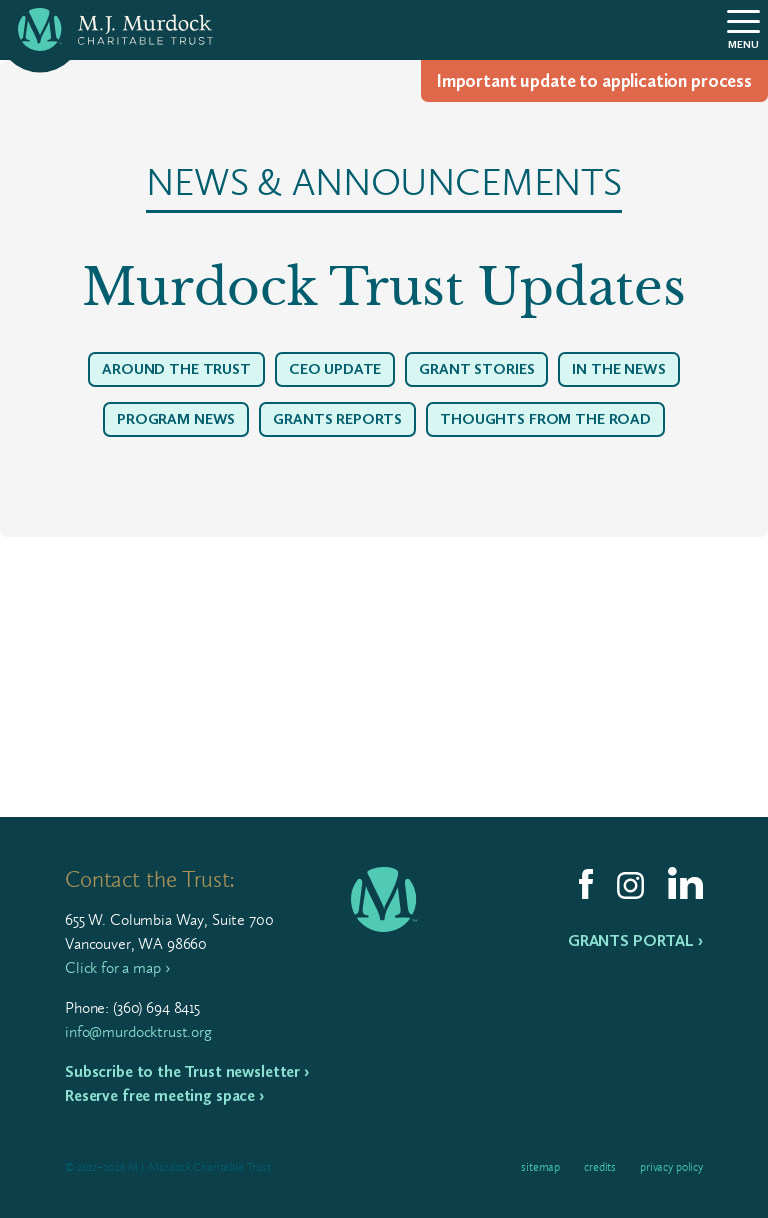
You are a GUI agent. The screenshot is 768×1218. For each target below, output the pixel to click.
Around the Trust (176, 369)
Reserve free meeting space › (164, 1095)
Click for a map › (117, 967)
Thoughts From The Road (545, 419)
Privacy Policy (671, 1167)
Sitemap (540, 1167)
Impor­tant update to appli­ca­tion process (594, 81)
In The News (618, 369)
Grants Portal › (635, 940)
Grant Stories (476, 369)
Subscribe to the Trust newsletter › (187, 1071)
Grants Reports (337, 419)
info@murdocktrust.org (138, 1031)
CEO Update (335, 369)
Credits (600, 1167)
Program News (176, 419)
